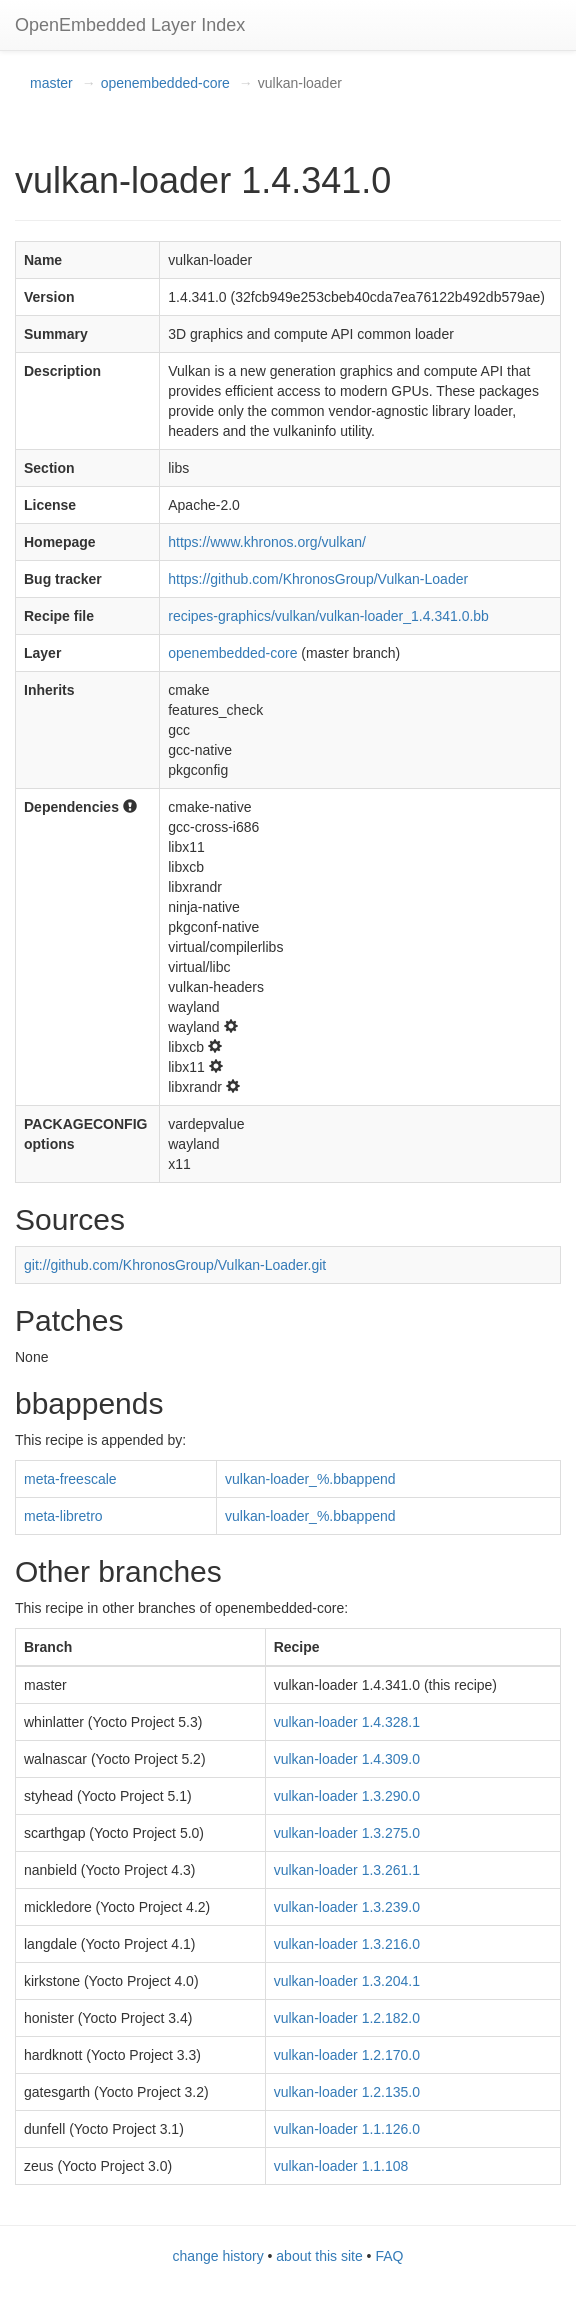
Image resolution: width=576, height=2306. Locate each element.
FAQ (389, 2256)
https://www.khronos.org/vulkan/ (267, 542)
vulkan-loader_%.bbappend (310, 1479)
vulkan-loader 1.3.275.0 (347, 1833)
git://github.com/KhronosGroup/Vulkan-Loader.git (175, 1265)
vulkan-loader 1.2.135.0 (347, 2092)
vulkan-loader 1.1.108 (341, 2166)
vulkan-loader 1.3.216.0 (347, 1944)
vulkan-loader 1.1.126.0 (347, 2129)
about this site (319, 2256)
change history (218, 2256)
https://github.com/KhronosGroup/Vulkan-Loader (318, 579)
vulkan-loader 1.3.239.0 (347, 1907)
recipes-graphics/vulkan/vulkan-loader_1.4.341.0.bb (328, 616)
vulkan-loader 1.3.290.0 (347, 1796)
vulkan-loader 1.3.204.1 (347, 1981)
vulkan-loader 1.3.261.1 (347, 1870)
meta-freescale (70, 1479)
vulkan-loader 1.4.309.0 (347, 1759)
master (51, 83)
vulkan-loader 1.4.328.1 (347, 1722)
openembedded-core (165, 83)
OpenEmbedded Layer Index (130, 25)
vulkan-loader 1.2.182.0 (347, 2018)
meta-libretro (63, 1516)
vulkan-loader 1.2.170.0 (347, 2055)
